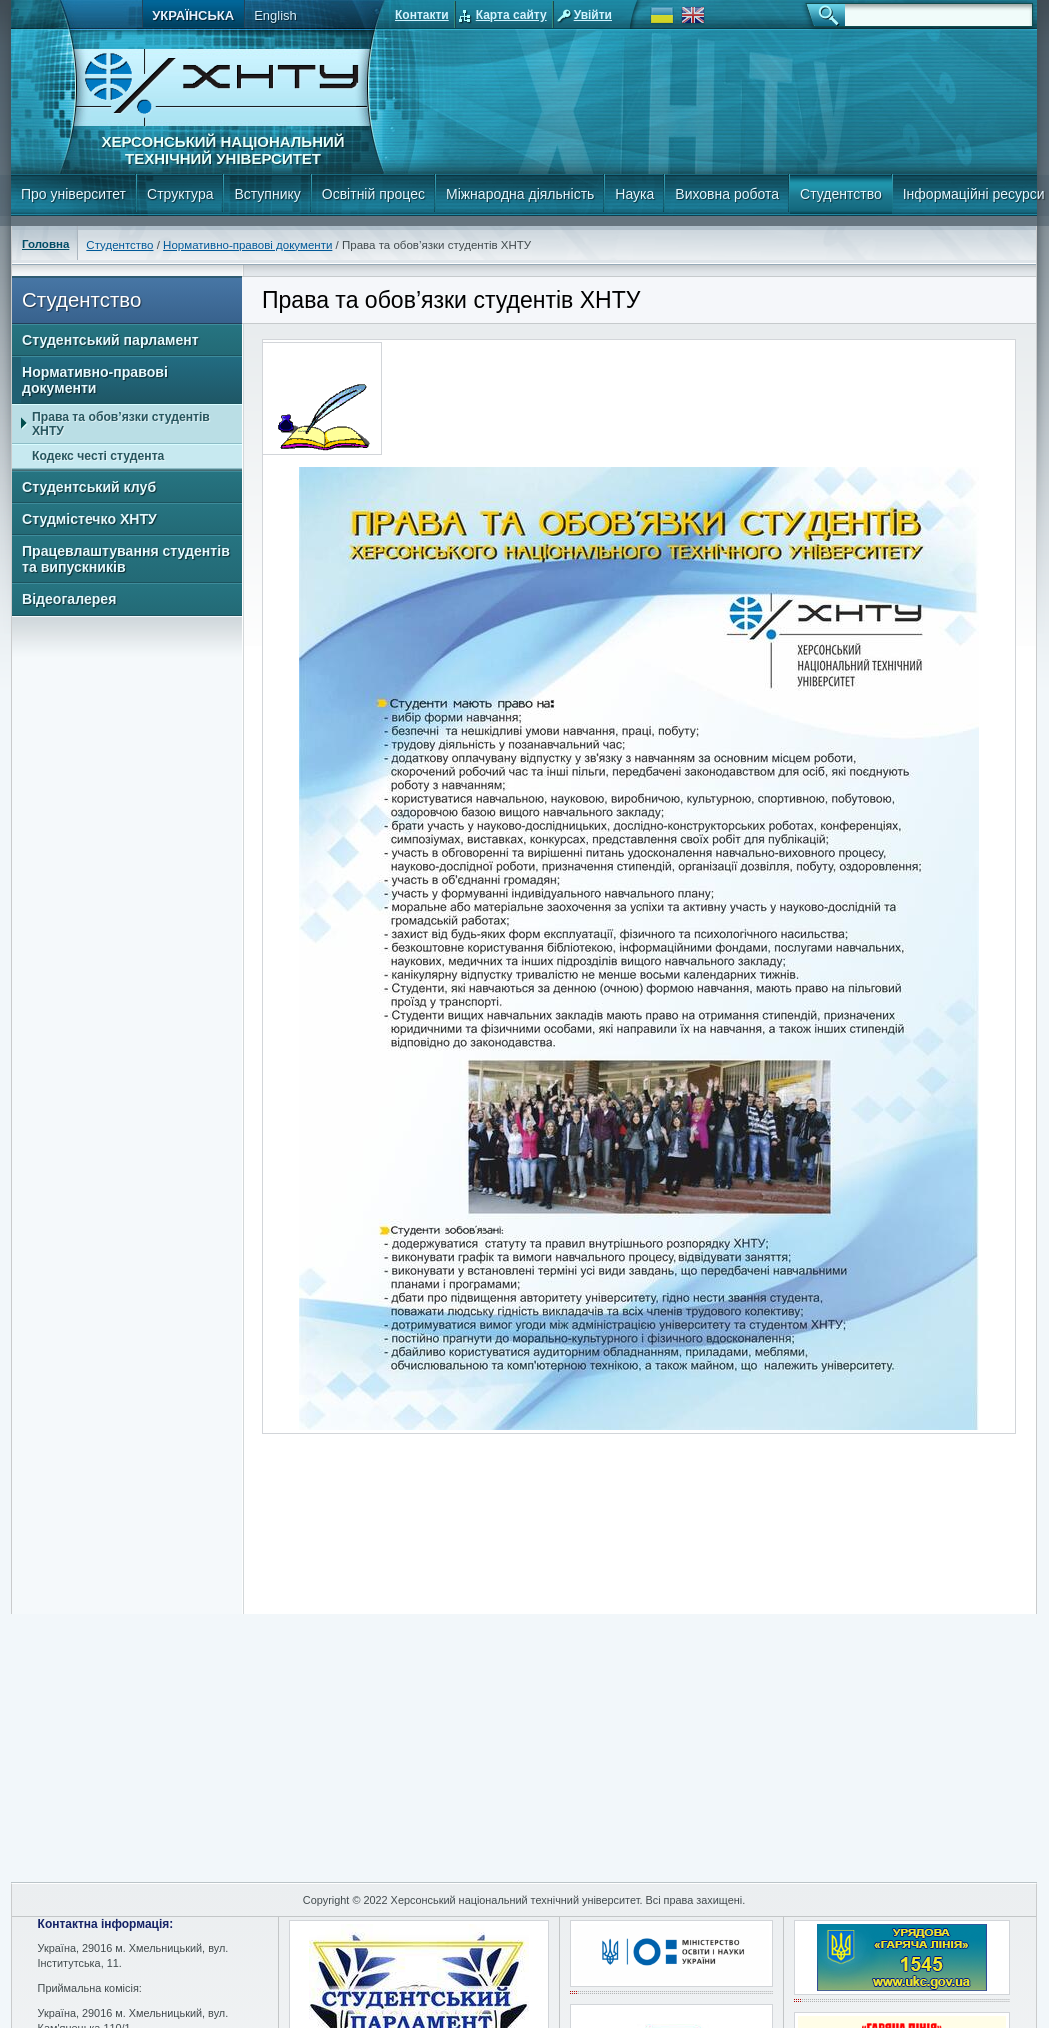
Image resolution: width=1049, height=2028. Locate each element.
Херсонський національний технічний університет (222, 150)
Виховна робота (727, 194)
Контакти (422, 15)
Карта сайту (511, 15)
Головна (45, 244)
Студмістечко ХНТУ (89, 519)
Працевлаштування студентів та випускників (126, 559)
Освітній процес (373, 194)
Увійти (593, 15)
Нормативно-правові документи (247, 245)
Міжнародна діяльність (520, 194)
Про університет (73, 194)
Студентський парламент (110, 340)
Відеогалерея (69, 599)
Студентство (841, 194)
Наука (634, 194)
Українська (193, 15)
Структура (180, 194)
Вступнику (267, 194)
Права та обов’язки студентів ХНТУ (121, 424)
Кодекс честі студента (98, 456)
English (275, 15)
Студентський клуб (89, 487)
